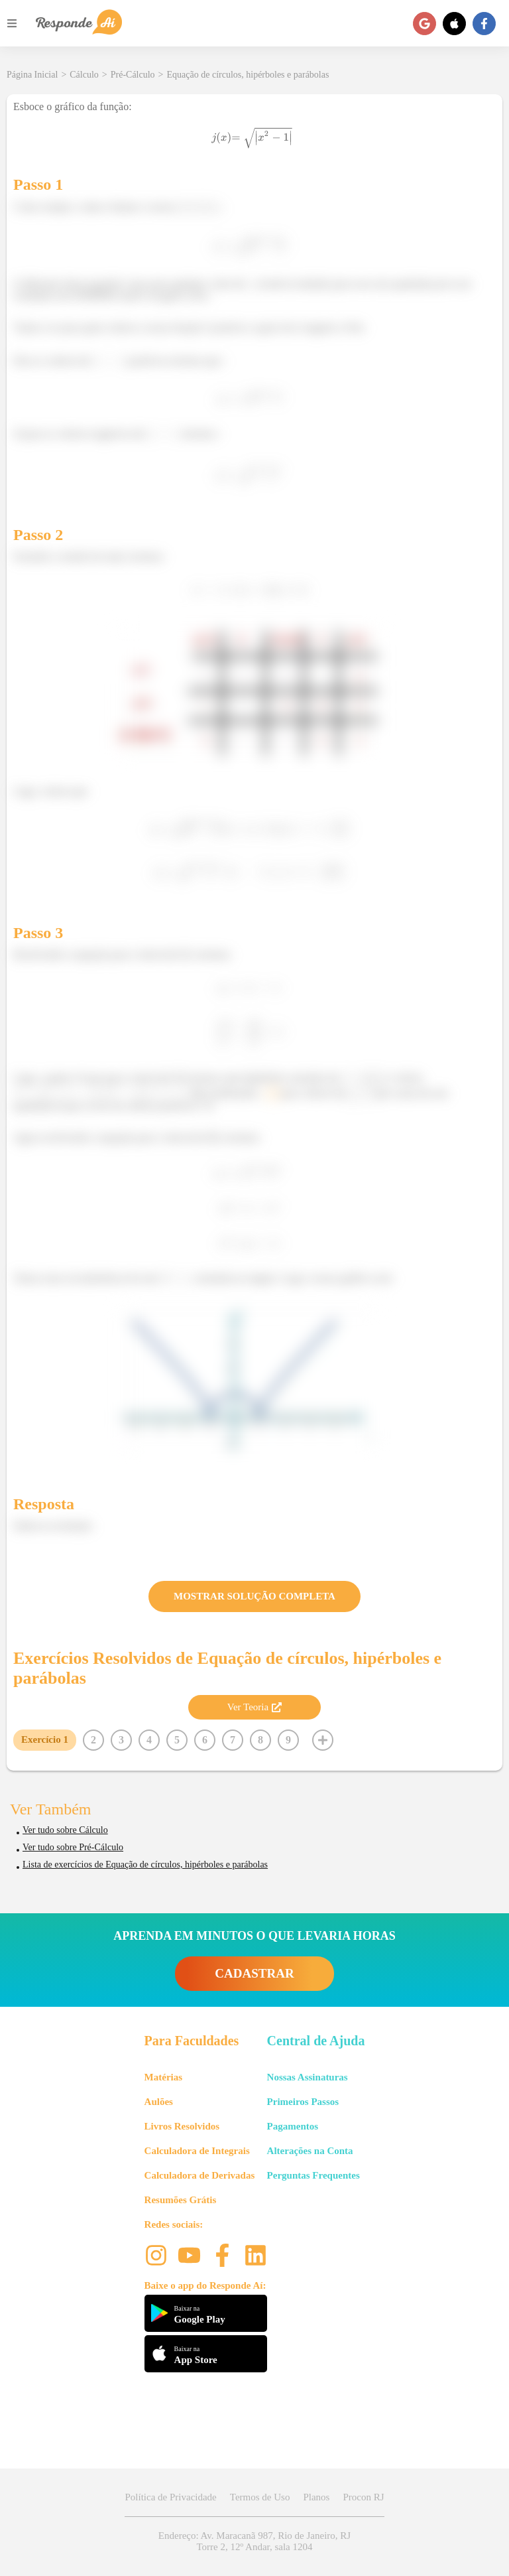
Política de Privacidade (170, 2497)
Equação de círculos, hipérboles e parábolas (248, 75)
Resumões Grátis (180, 2200)
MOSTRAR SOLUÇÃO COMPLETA (254, 1596)
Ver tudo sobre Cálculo (65, 1830)
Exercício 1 (44, 1739)
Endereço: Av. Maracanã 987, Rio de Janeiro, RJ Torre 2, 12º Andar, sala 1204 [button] (254, 2541)
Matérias (163, 2077)
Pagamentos (293, 2126)
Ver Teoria (254, 1707)
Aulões (158, 2101)
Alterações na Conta (310, 2150)
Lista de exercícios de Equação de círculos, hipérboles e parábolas (145, 1864)
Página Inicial (32, 75)
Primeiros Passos (303, 2101)
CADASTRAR (254, 1973)
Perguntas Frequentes (313, 2175)
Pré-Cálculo (133, 75)
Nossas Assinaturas (307, 2077)
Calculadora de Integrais (197, 2150)
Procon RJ (363, 2497)
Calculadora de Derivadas (199, 2175)
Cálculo (84, 75)
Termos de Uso (260, 2497)
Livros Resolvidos (182, 2126)
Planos (316, 2497)
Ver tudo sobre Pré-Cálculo (73, 1847)
